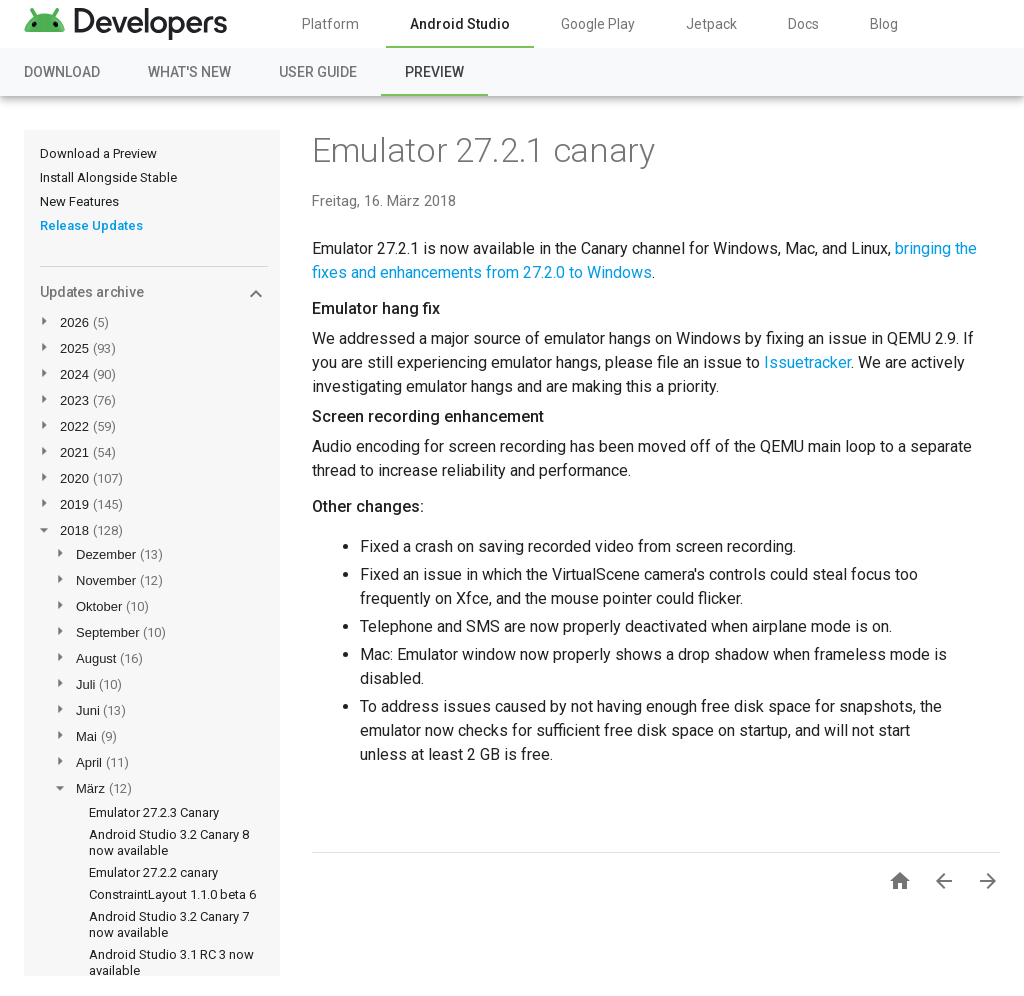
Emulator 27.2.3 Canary (154, 812)
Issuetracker (807, 362)
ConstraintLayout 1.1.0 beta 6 (172, 894)
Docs (803, 24)
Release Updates (91, 225)
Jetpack (711, 24)
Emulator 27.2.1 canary (483, 150)
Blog (884, 24)
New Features (79, 201)
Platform (330, 24)
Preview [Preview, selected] (434, 72)
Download (62, 72)
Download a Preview (98, 153)
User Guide (318, 72)
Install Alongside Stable (108, 177)
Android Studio (460, 24)
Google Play (598, 24)
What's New (189, 72)
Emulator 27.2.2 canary (153, 872)
